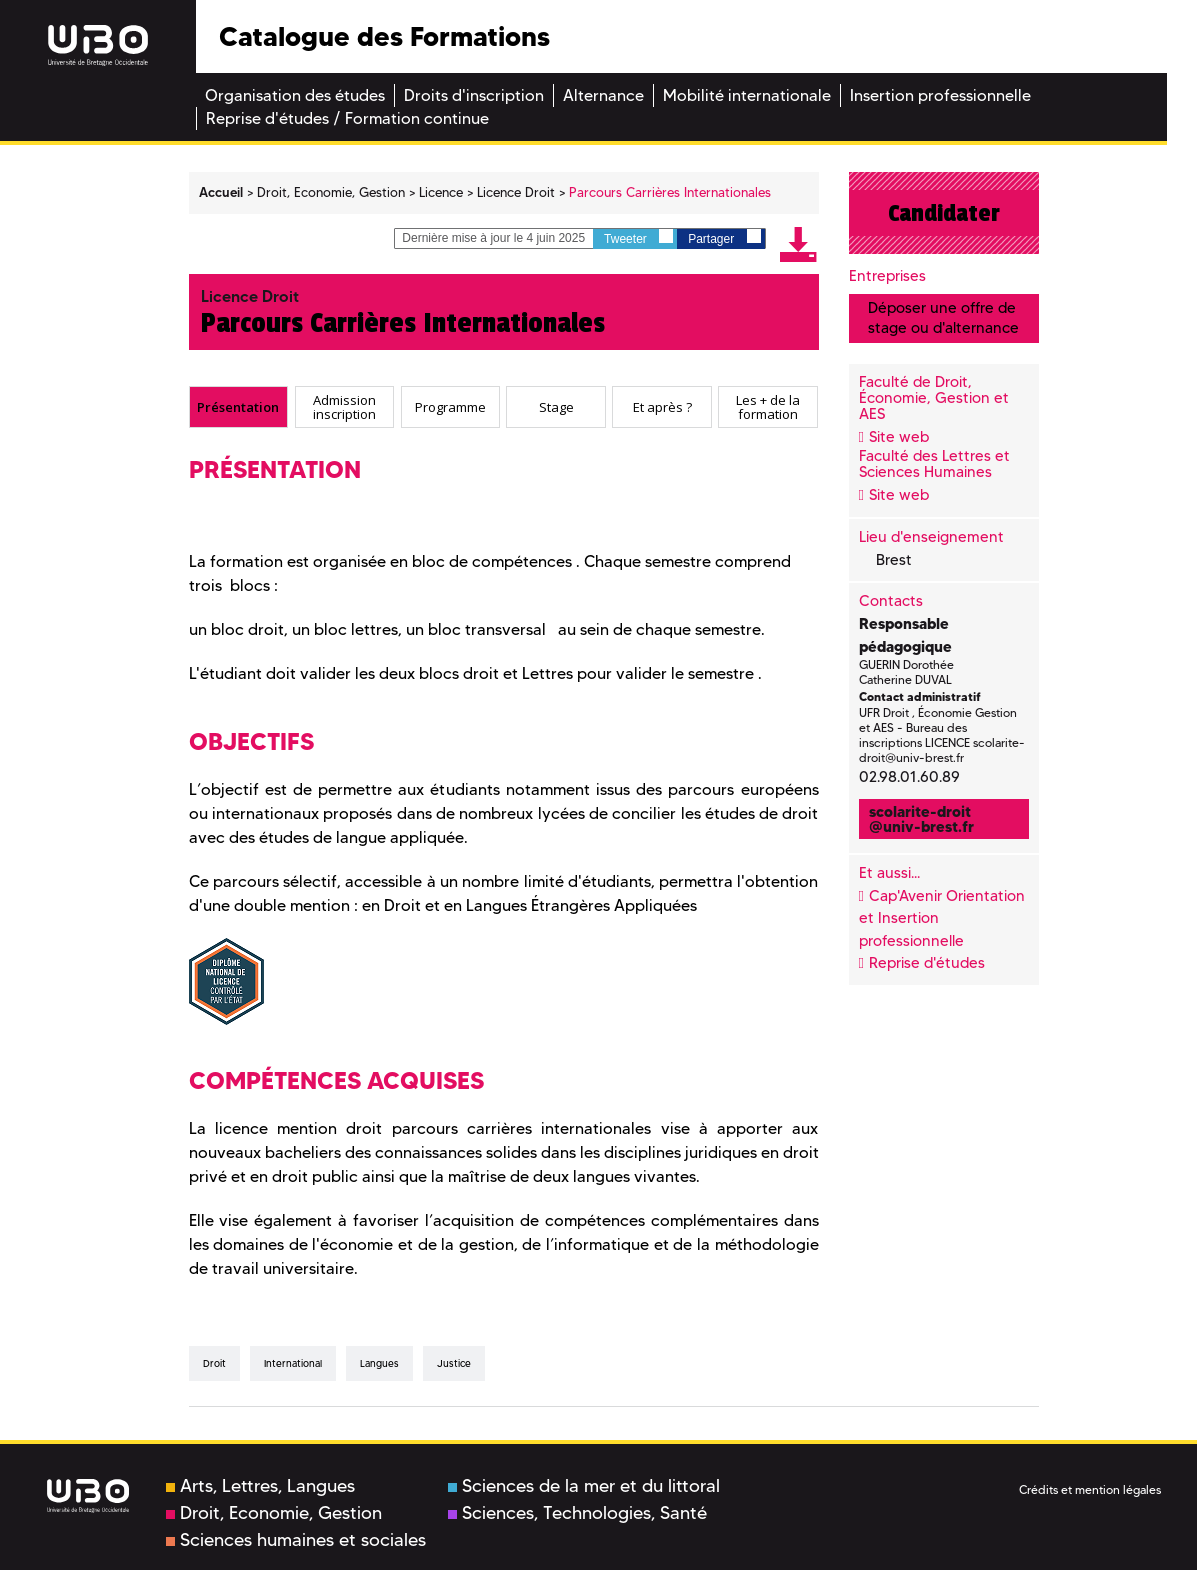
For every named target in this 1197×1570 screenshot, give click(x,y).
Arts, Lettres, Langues (260, 1486)
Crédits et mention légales (1090, 1489)
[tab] (239, 407)
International (293, 1363)
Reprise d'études (927, 963)
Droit (214, 1363)
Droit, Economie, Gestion (274, 1513)
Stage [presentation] (556, 406)
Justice (454, 1363)
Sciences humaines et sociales (296, 1540)
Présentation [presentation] (238, 406)
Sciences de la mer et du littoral (584, 1486)
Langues (379, 1363)
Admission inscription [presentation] (344, 406)
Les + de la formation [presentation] (768, 406)
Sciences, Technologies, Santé (577, 1513)
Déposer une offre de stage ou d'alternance (943, 317)
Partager (724, 237)
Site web (899, 437)
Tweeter (638, 237)
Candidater (944, 213)
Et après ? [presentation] (662, 406)
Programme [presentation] (450, 406)
